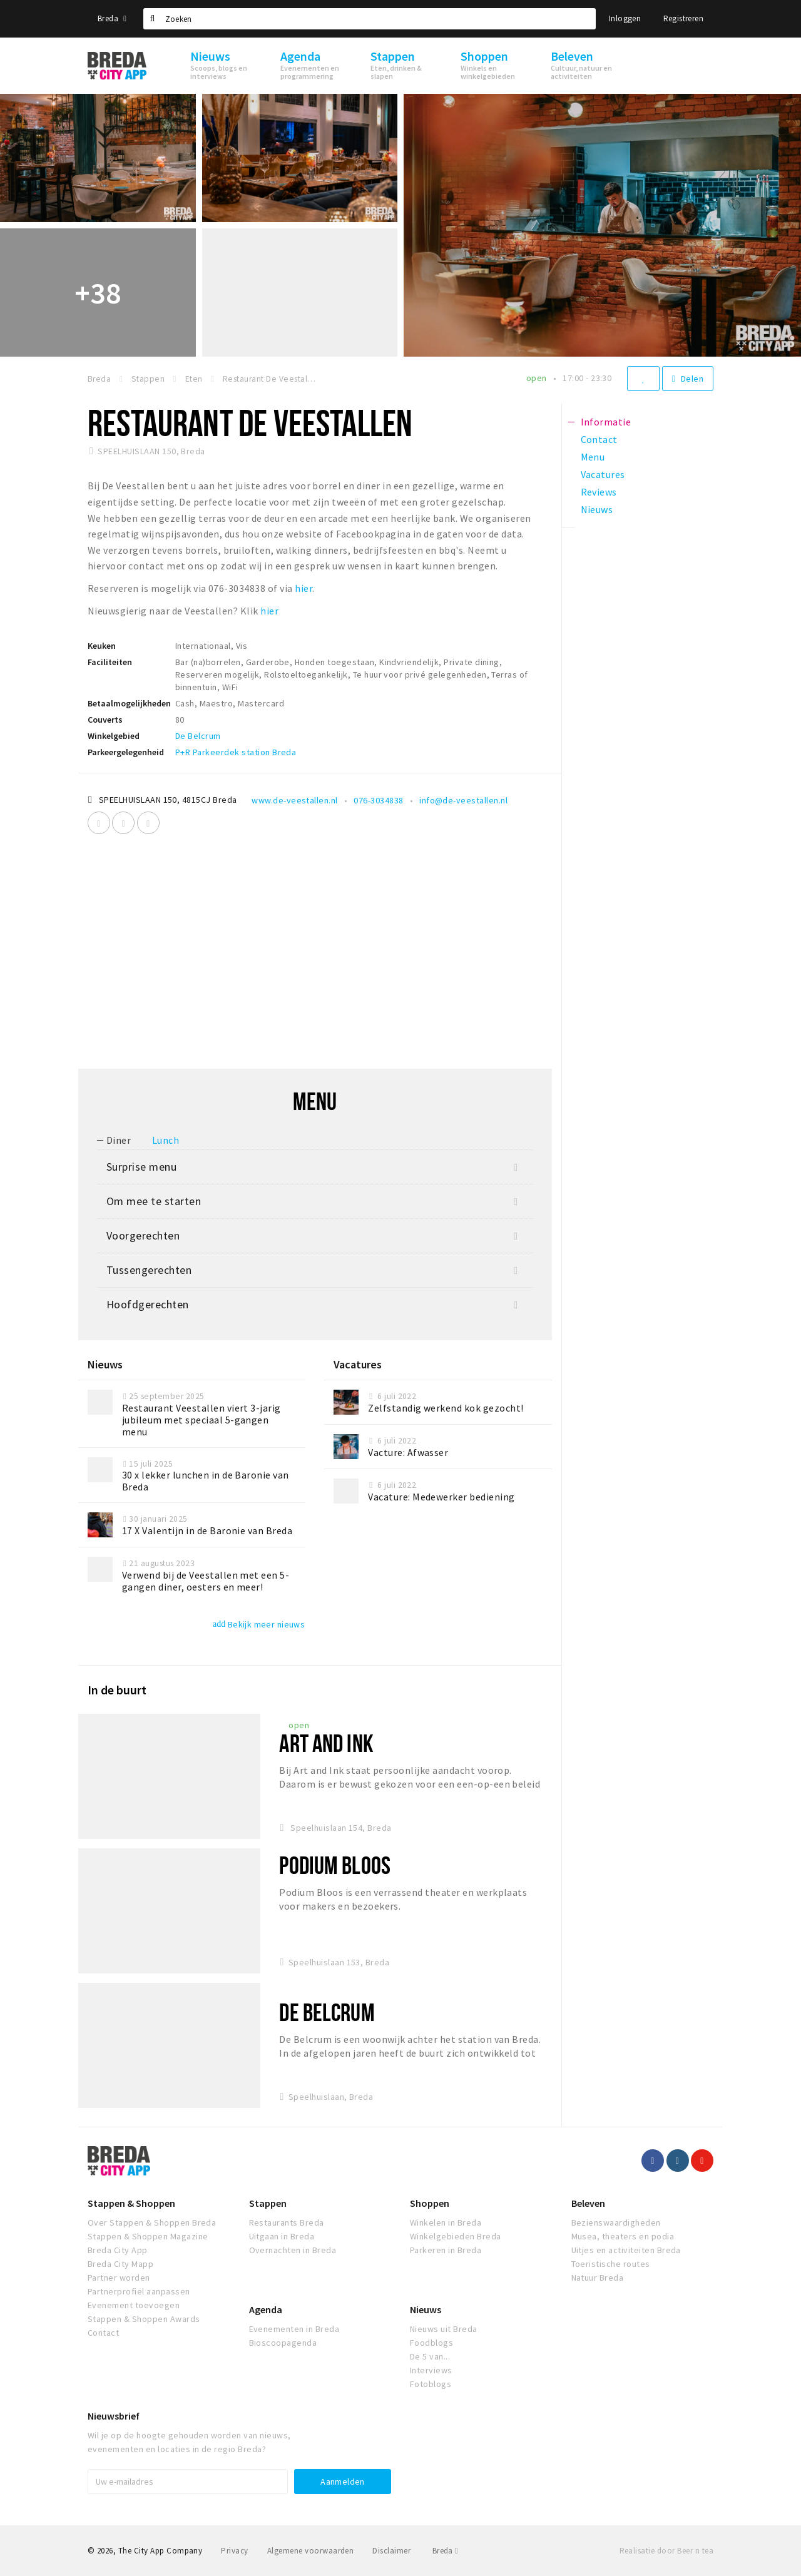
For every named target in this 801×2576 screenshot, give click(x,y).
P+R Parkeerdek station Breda (235, 752)
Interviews (431, 2370)
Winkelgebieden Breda (455, 2236)
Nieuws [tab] (597, 509)
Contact (103, 2332)
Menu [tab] (593, 457)
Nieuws (425, 2309)
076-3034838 (378, 800)
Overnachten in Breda (293, 2250)
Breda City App (118, 2250)
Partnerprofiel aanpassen (139, 2291)
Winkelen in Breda (445, 2222)
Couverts (105, 719)
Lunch (165, 1140)
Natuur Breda (597, 2277)
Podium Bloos (334, 1864)
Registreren (683, 18)
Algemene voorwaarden (310, 2550)
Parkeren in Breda (445, 2250)
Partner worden (119, 2277)
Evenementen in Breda (294, 2328)
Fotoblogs (430, 2384)
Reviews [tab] (599, 492)
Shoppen (429, 2203)
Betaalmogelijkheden (129, 703)
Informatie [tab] (606, 421)
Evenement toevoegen (134, 2305)
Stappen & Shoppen (131, 2203)
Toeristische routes (610, 2263)
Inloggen (625, 18)
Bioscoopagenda (283, 2342)
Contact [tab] (599, 439)
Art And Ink (326, 1742)
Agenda (265, 2309)
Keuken (102, 645)
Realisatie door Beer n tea (666, 2550)
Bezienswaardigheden (616, 2222)
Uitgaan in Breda (282, 2236)
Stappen (268, 2203)
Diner (118, 1140)
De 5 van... (430, 2356)
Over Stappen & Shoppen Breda (152, 2222)
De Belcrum (198, 735)
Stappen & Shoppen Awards (144, 2318)
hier (302, 588)
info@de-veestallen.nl (463, 800)
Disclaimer (391, 2550)
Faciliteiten (110, 662)
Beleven (588, 2203)
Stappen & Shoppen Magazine (148, 2236)
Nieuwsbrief (114, 2416)
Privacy (234, 2550)
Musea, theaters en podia (623, 2236)
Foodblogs (431, 2342)
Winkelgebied (114, 735)
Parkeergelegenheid (126, 752)
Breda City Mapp (120, 2263)
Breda (112, 18)
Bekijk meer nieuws (259, 1624)
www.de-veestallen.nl (295, 800)
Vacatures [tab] (603, 474)
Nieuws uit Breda (443, 2328)
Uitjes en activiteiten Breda (626, 2250)
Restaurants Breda (286, 2222)
